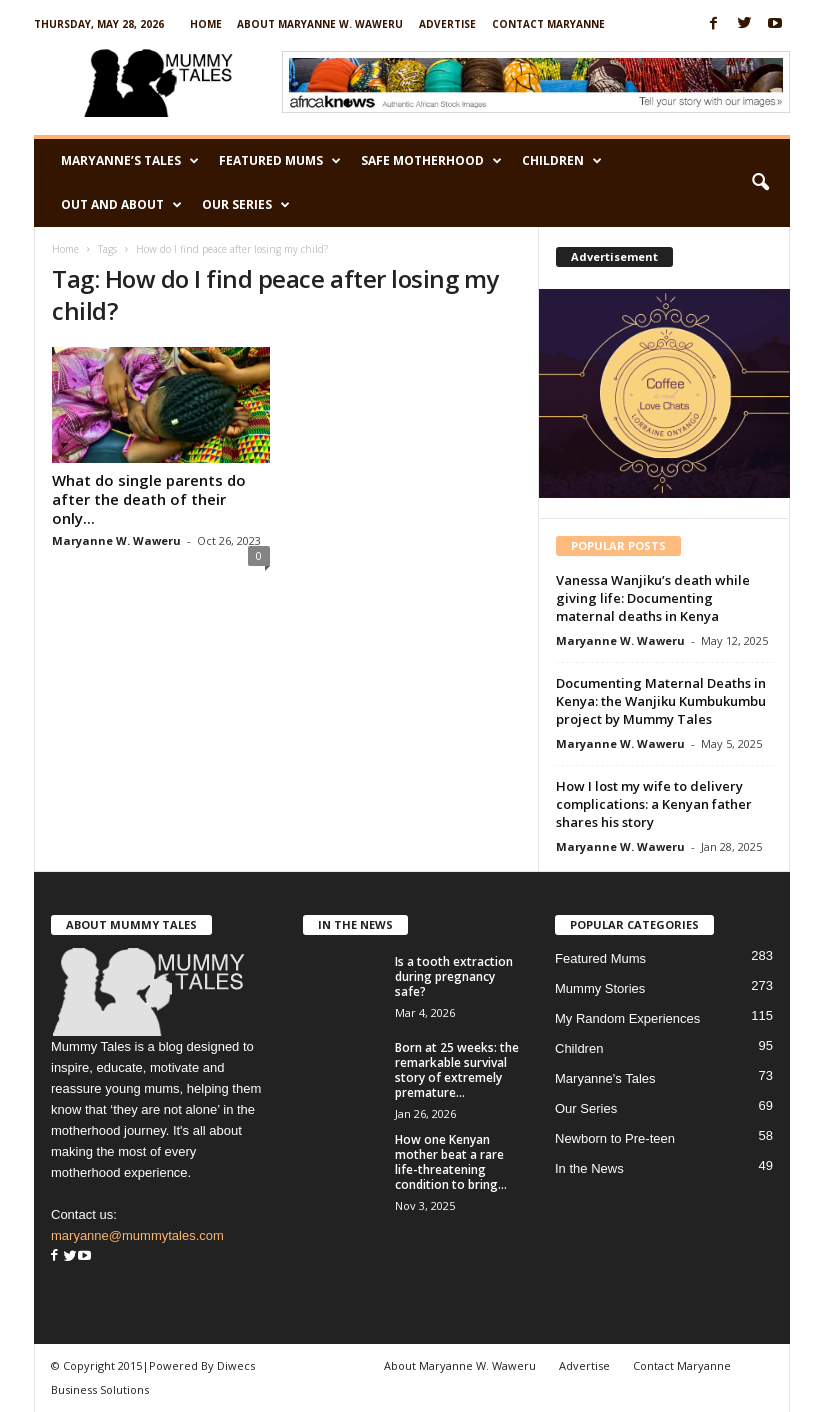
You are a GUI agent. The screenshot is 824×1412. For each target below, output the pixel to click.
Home (206, 24)
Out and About (121, 205)
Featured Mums (280, 161)
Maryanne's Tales (605, 1078)
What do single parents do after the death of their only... (149, 499)
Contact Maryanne (548, 24)
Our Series (246, 205)
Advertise (447, 24)
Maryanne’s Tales (130, 161)
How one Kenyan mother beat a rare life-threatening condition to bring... (451, 1162)
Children (562, 161)
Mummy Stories (600, 988)
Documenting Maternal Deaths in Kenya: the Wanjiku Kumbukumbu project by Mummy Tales (661, 701)
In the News (589, 1168)
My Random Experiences (627, 1018)
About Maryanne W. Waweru (320, 24)
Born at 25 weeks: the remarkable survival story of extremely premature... (457, 1070)
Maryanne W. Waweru (116, 540)
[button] (760, 183)
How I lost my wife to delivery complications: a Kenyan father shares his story (654, 804)
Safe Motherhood (431, 161)
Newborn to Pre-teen (615, 1138)
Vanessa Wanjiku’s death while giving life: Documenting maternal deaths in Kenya (653, 598)
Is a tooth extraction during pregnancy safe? (454, 976)
